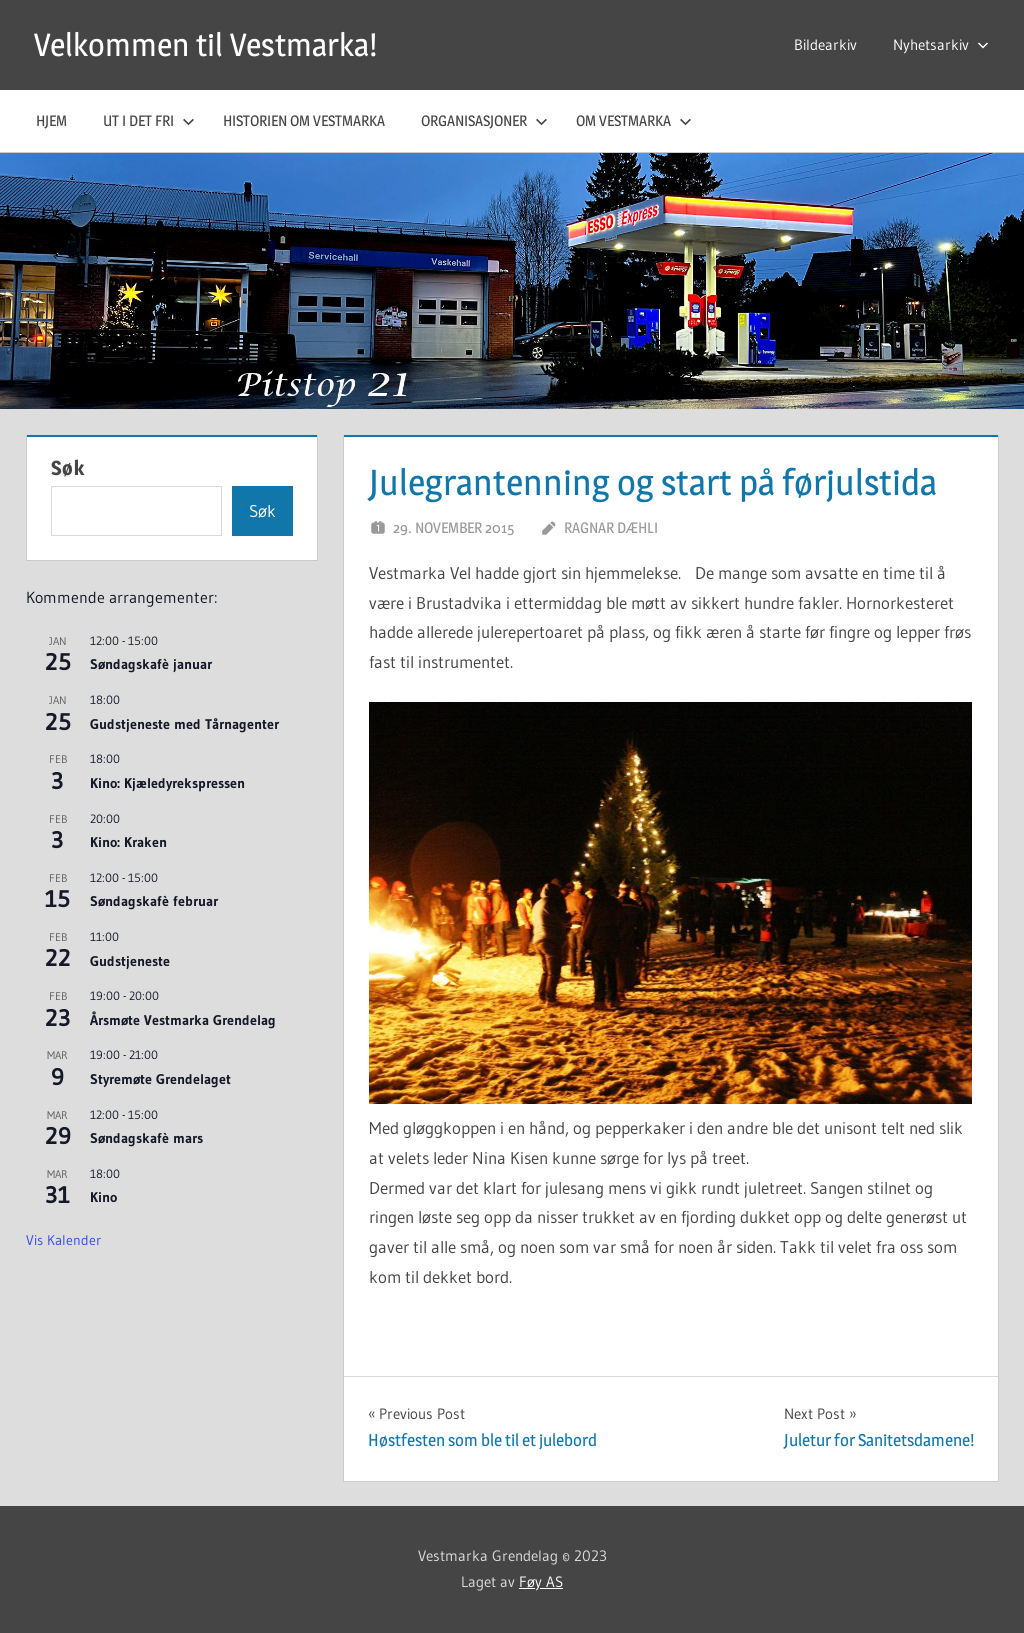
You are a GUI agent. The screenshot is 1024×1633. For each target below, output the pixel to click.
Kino (103, 1197)
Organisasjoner (484, 120)
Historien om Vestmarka (304, 120)
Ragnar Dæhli (611, 527)
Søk (68, 468)
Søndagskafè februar (154, 901)
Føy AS (541, 1581)
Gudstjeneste (130, 961)
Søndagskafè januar (151, 664)
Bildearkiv (825, 44)
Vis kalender (63, 1240)
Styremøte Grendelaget (160, 1079)
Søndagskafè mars (146, 1138)
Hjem (51, 120)
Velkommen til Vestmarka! (205, 44)
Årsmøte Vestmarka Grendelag (183, 1020)
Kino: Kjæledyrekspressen (167, 783)
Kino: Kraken (128, 842)
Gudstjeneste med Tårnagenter (184, 724)
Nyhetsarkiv (941, 44)
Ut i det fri (149, 120)
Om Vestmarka (634, 120)
